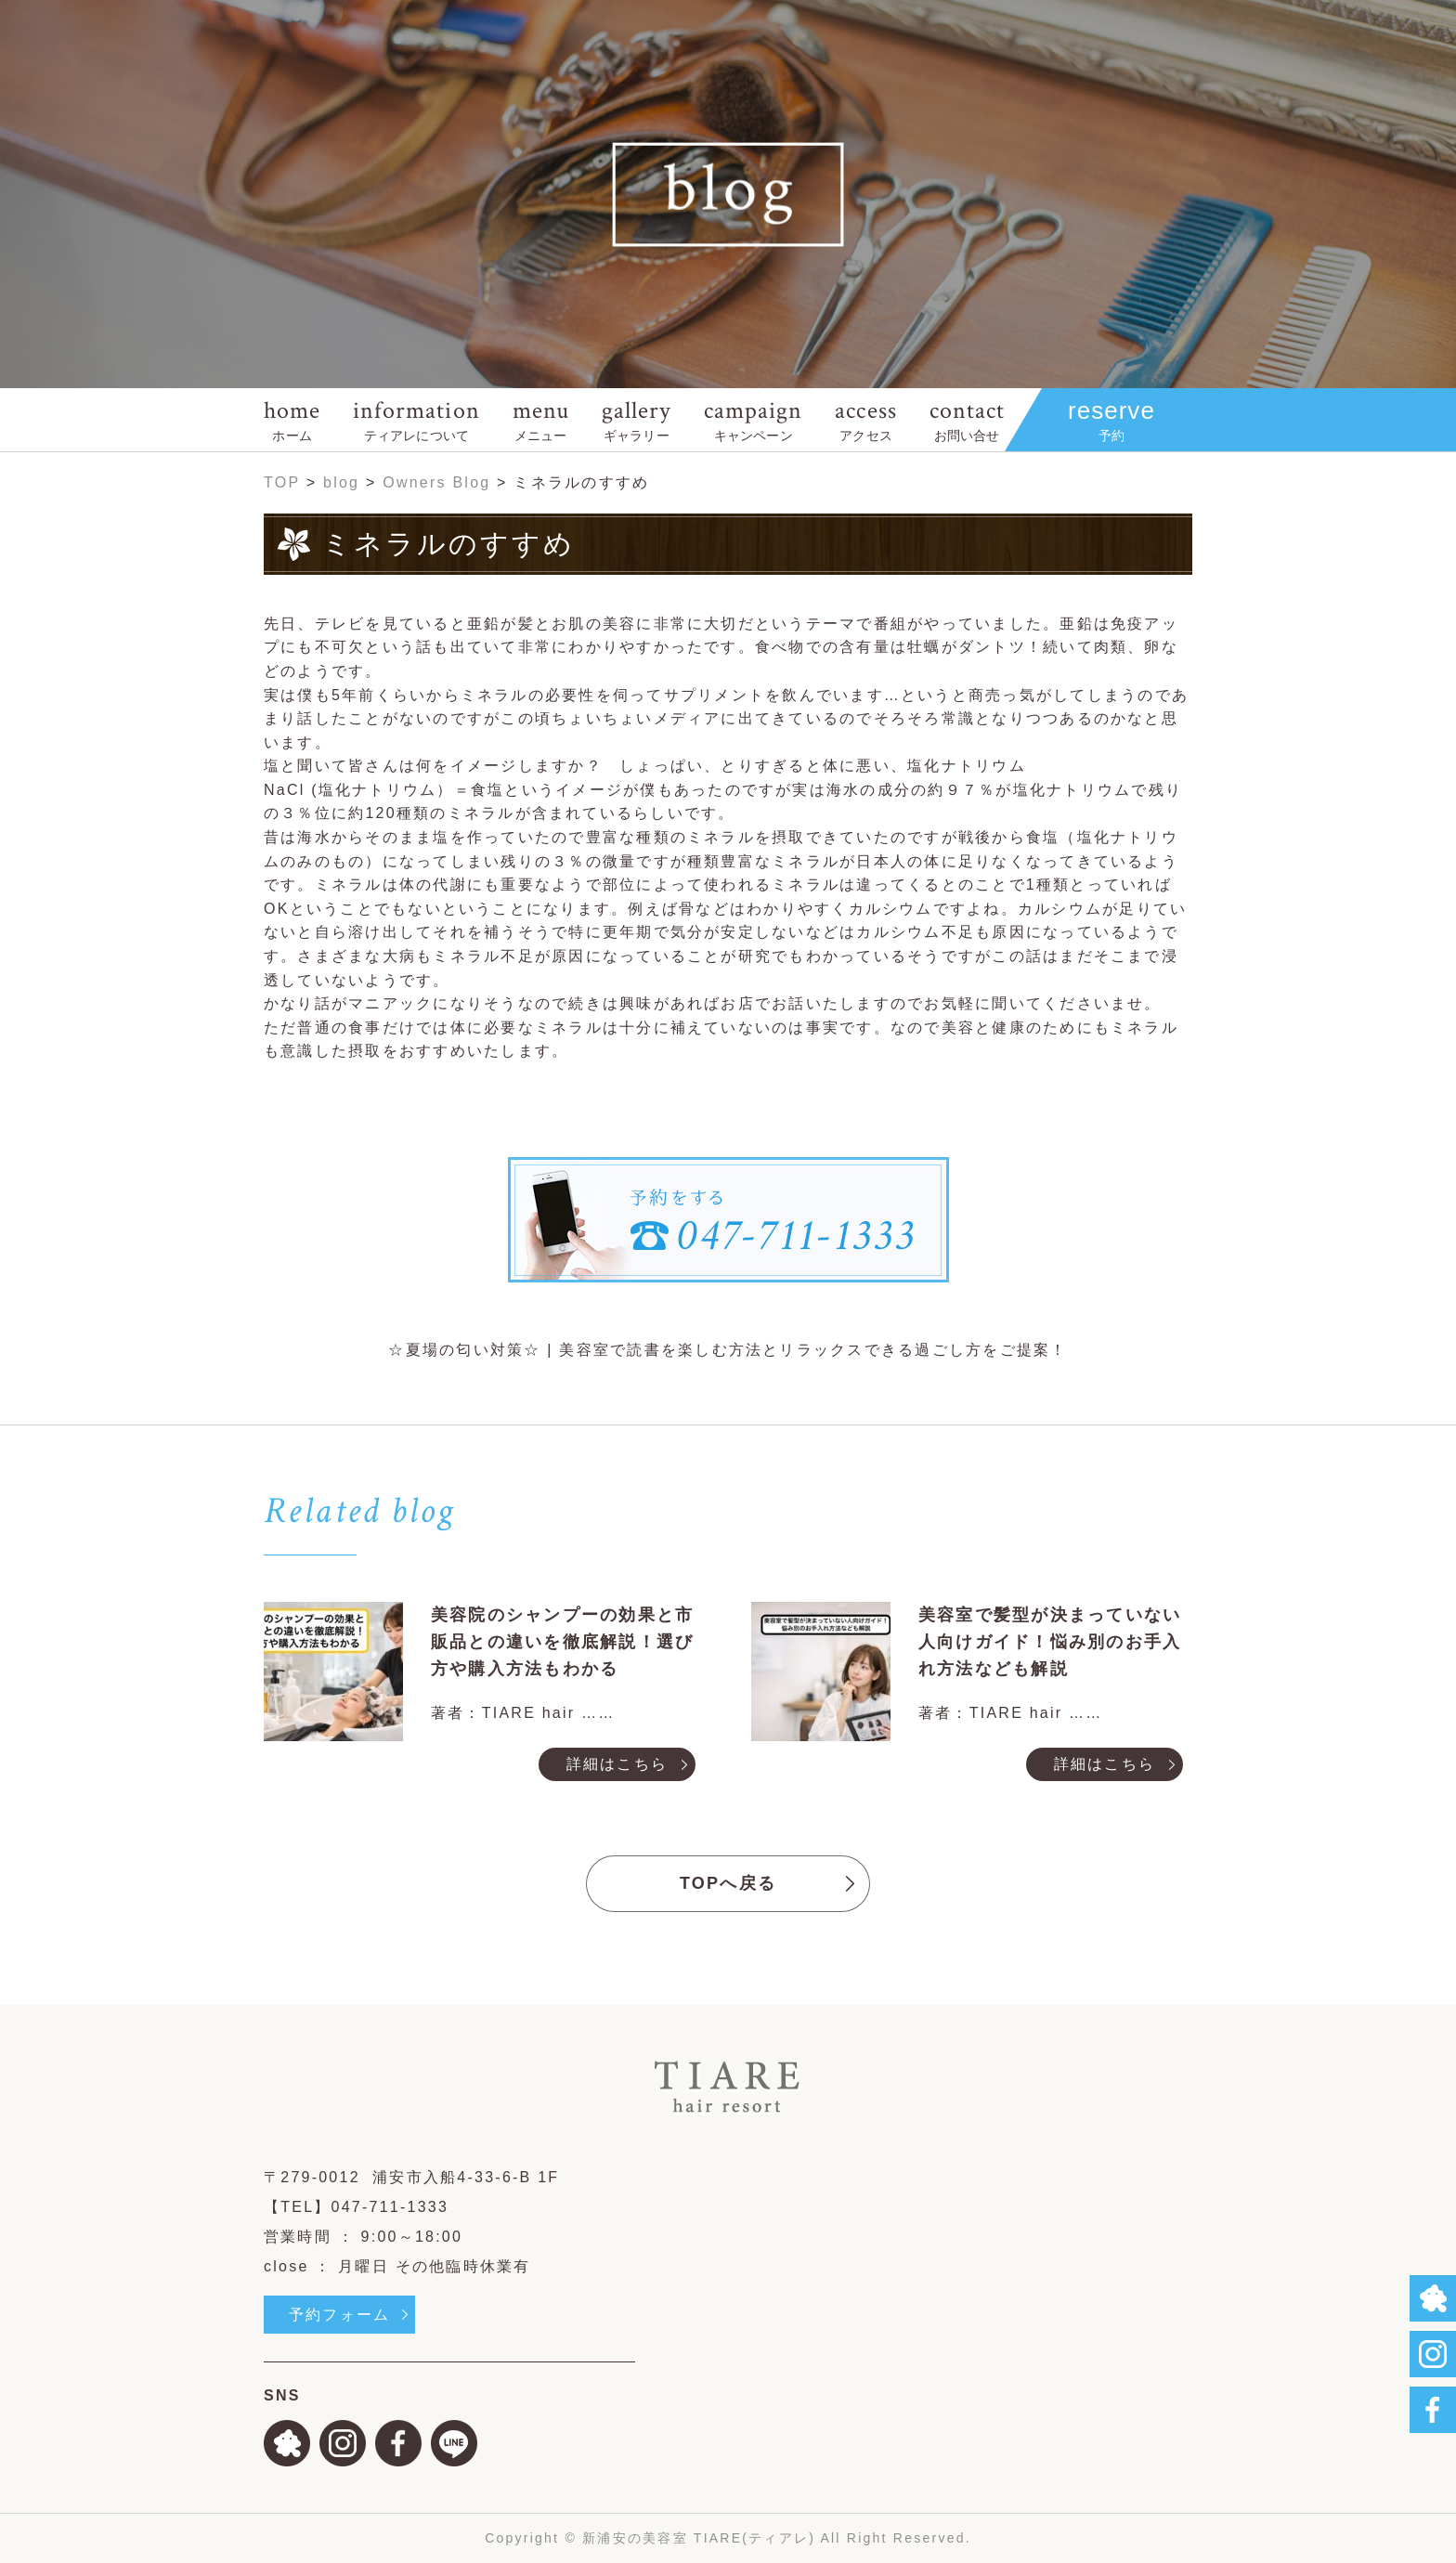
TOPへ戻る (728, 1883)
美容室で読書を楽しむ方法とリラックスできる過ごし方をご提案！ (813, 1350)
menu (541, 419)
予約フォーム (339, 2314)
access (865, 419)
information (416, 419)
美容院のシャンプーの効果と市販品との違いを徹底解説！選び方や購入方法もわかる (562, 1642)
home (292, 419)
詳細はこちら (617, 1764)
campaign (753, 419)
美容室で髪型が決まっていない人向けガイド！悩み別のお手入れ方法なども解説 (1049, 1642)
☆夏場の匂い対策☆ (464, 1350)
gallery (636, 419)
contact (967, 419)
